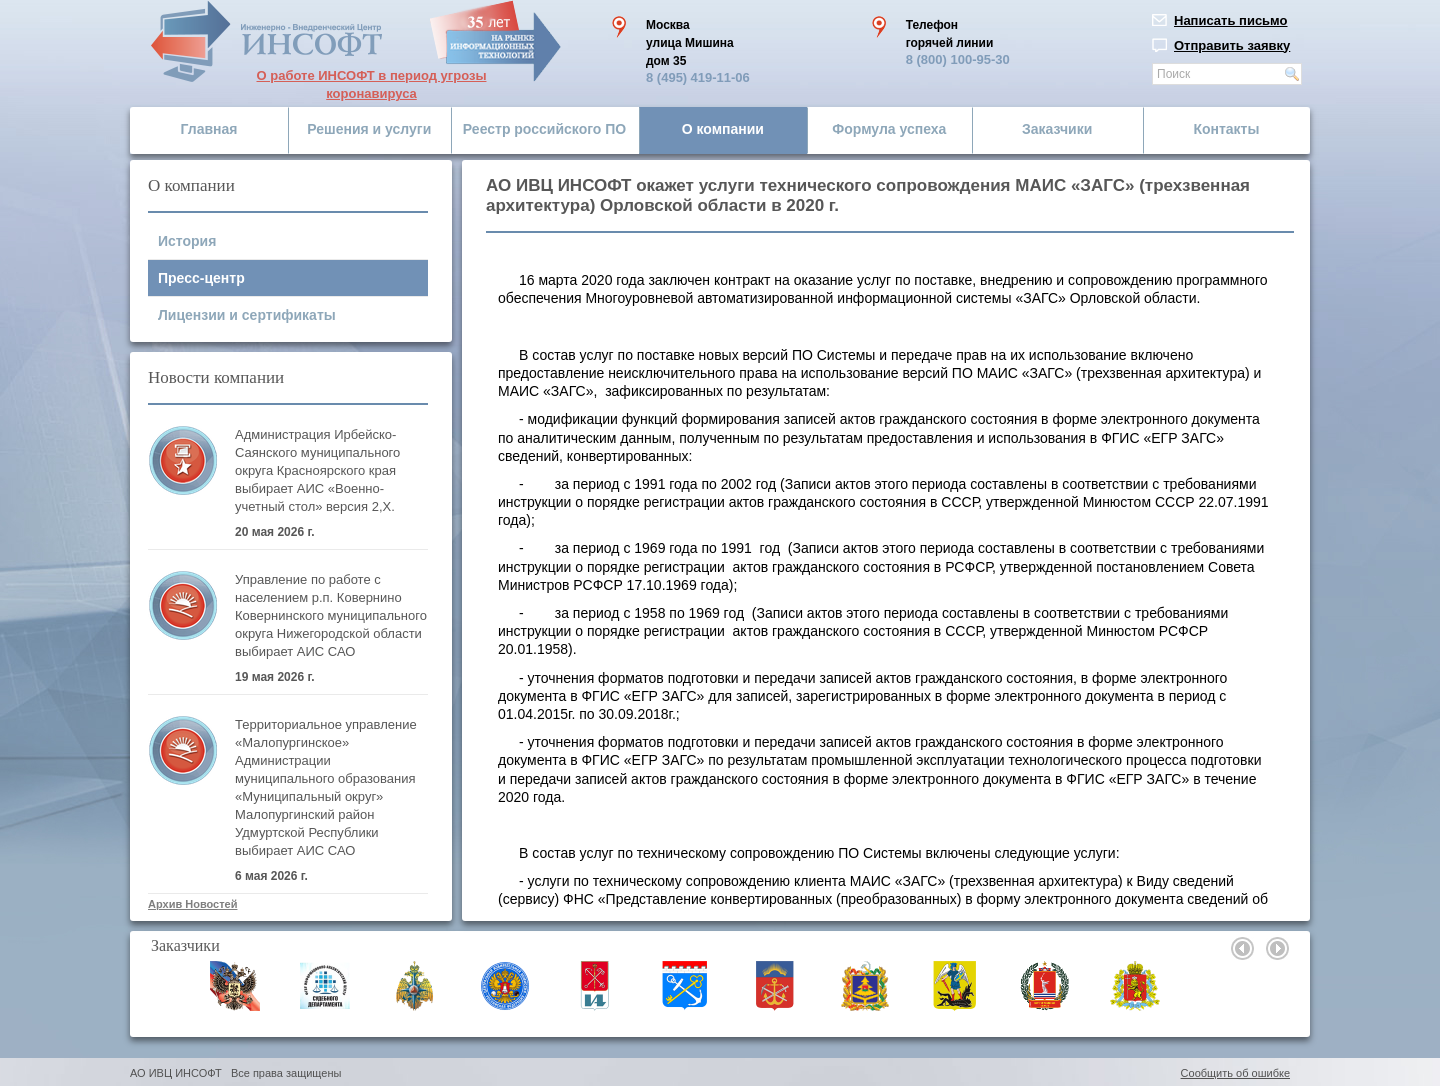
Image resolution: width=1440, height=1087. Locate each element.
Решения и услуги (369, 129)
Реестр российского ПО (544, 129)
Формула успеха (889, 129)
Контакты (1226, 129)
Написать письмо (1231, 20)
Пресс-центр (201, 278)
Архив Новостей (192, 904)
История (187, 241)
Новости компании (216, 377)
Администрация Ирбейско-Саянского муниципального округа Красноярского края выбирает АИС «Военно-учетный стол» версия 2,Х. (317, 470)
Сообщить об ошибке (1235, 1073)
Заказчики (1057, 129)
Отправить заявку (1232, 45)
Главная (209, 129)
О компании (723, 129)
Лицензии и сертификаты (247, 315)
